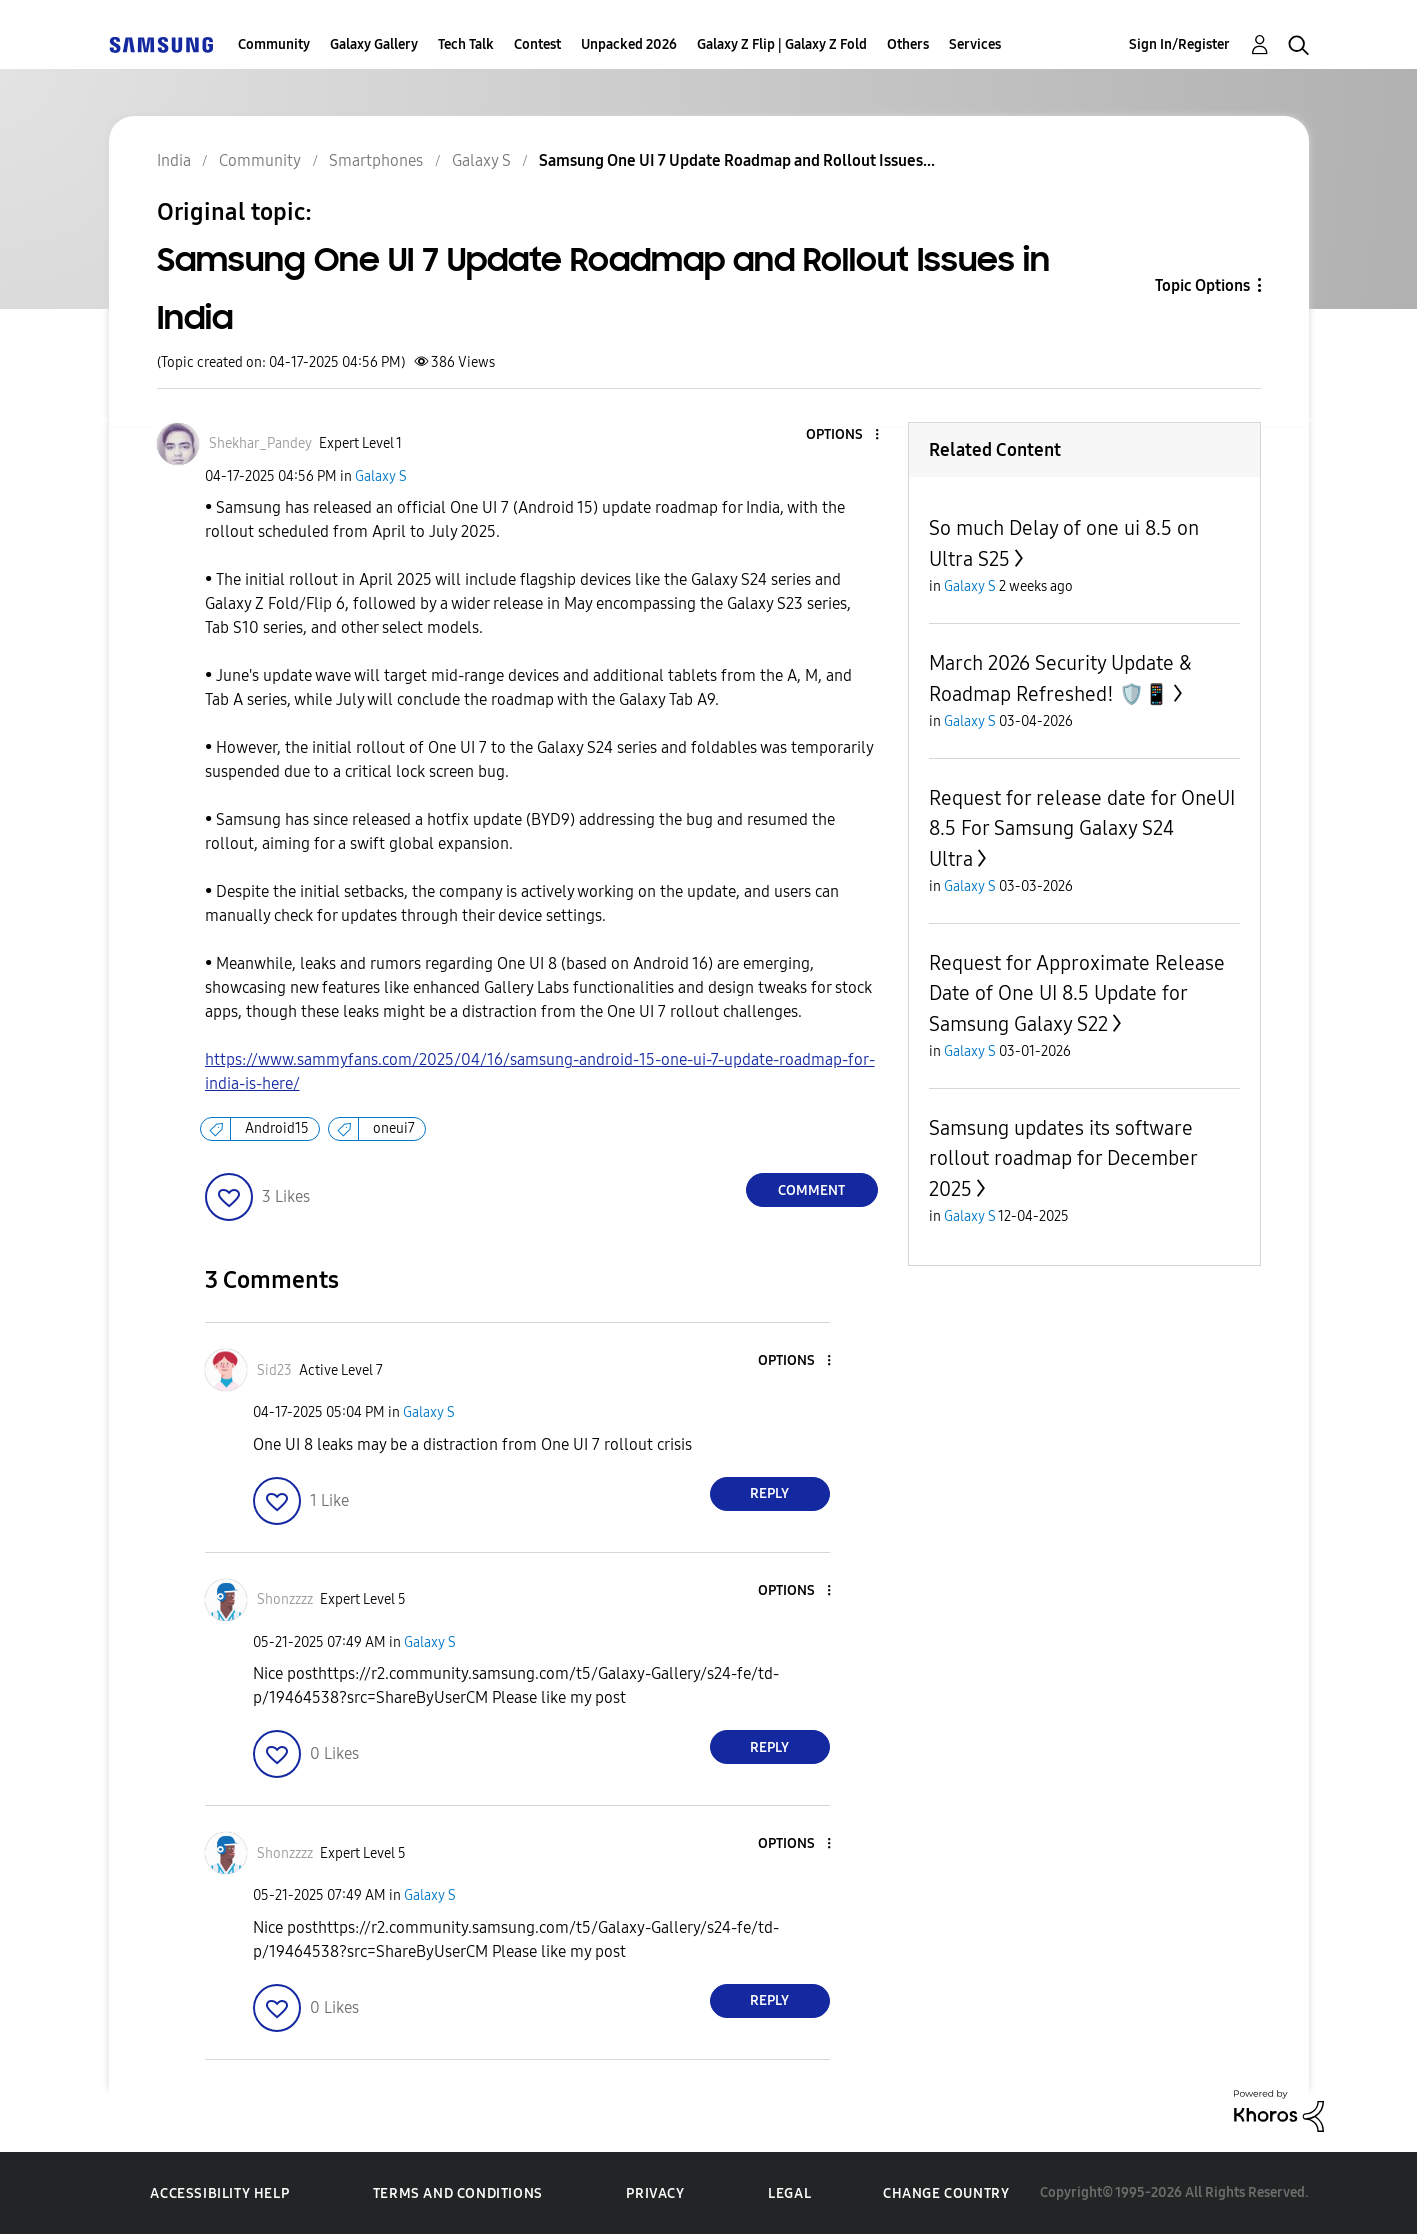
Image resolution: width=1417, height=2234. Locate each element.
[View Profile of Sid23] (274, 1370)
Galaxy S (381, 476)
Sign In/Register (1179, 44)
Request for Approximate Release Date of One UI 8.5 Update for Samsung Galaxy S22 (1077, 993)
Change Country (946, 2193)
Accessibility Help (219, 2193)
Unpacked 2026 (629, 44)
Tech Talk (466, 44)
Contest (537, 44)
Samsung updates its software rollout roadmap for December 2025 (1063, 1158)
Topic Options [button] (1202, 285)
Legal (789, 2193)
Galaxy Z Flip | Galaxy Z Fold (782, 44)
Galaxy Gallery (374, 44)
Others (908, 44)
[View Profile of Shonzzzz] (285, 1599)
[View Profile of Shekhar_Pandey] (260, 443)
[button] (843, 435)
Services (975, 44)
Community (274, 44)
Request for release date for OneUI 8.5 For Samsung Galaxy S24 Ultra (1082, 828)
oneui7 (394, 1128)
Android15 (277, 1128)
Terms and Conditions (458, 2193)
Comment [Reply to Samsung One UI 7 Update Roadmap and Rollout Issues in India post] (811, 1190)
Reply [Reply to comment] (769, 1493)
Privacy (655, 2193)
